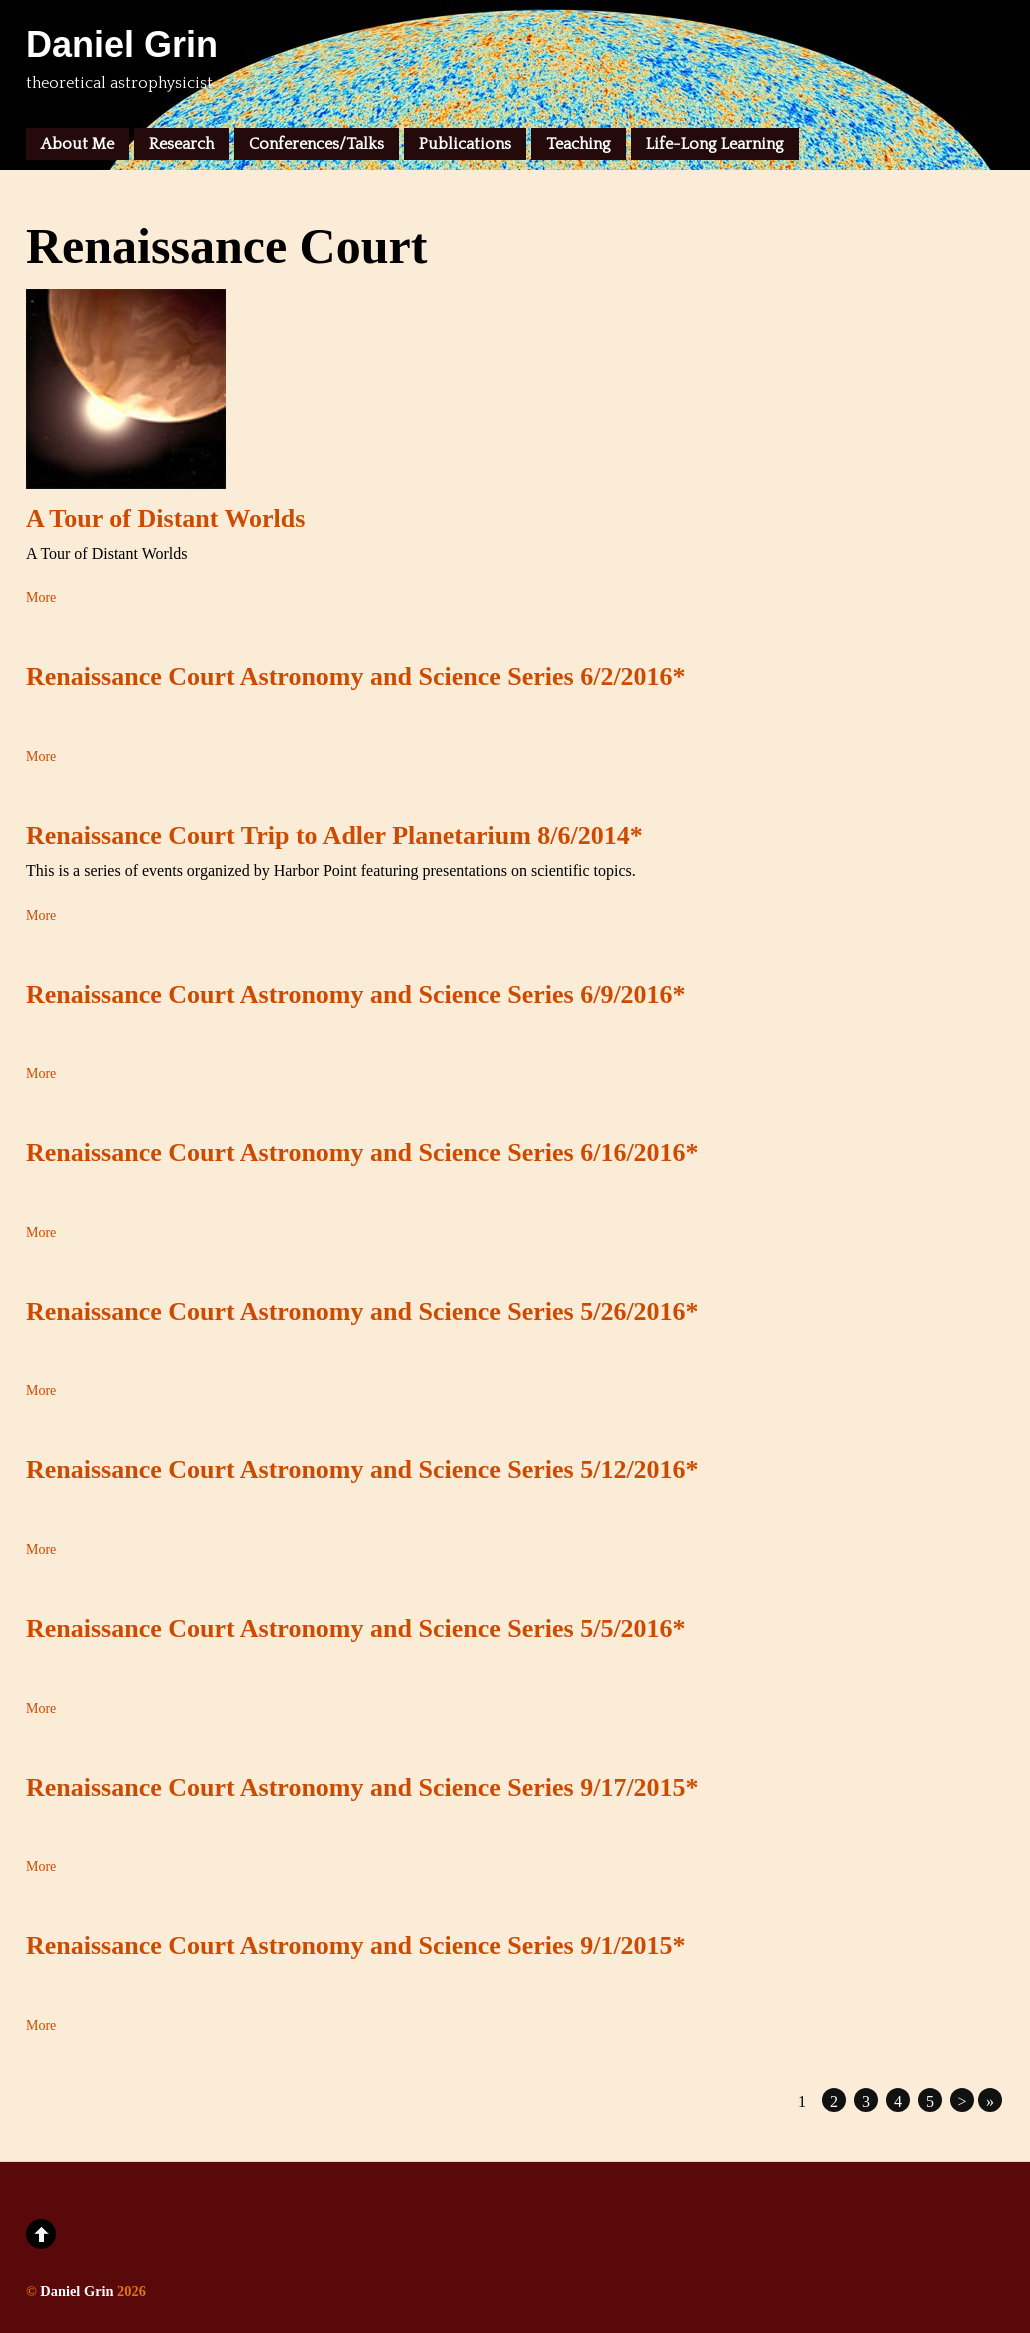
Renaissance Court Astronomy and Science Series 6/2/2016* (356, 676)
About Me (77, 144)
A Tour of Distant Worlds (165, 518)
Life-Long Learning (715, 144)
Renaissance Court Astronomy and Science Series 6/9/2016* (356, 994)
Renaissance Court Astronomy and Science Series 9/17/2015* (362, 1787)
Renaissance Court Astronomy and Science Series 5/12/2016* (362, 1469)
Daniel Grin (76, 2291)
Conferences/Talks (316, 144)
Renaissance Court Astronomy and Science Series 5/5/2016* (356, 1628)
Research (181, 144)
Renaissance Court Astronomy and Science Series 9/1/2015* (356, 1945)
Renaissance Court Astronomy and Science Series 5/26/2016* (362, 1311)
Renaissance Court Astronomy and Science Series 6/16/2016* (362, 1152)
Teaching (578, 144)
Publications (465, 144)
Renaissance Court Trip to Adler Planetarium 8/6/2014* (334, 835)
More (41, 597)
